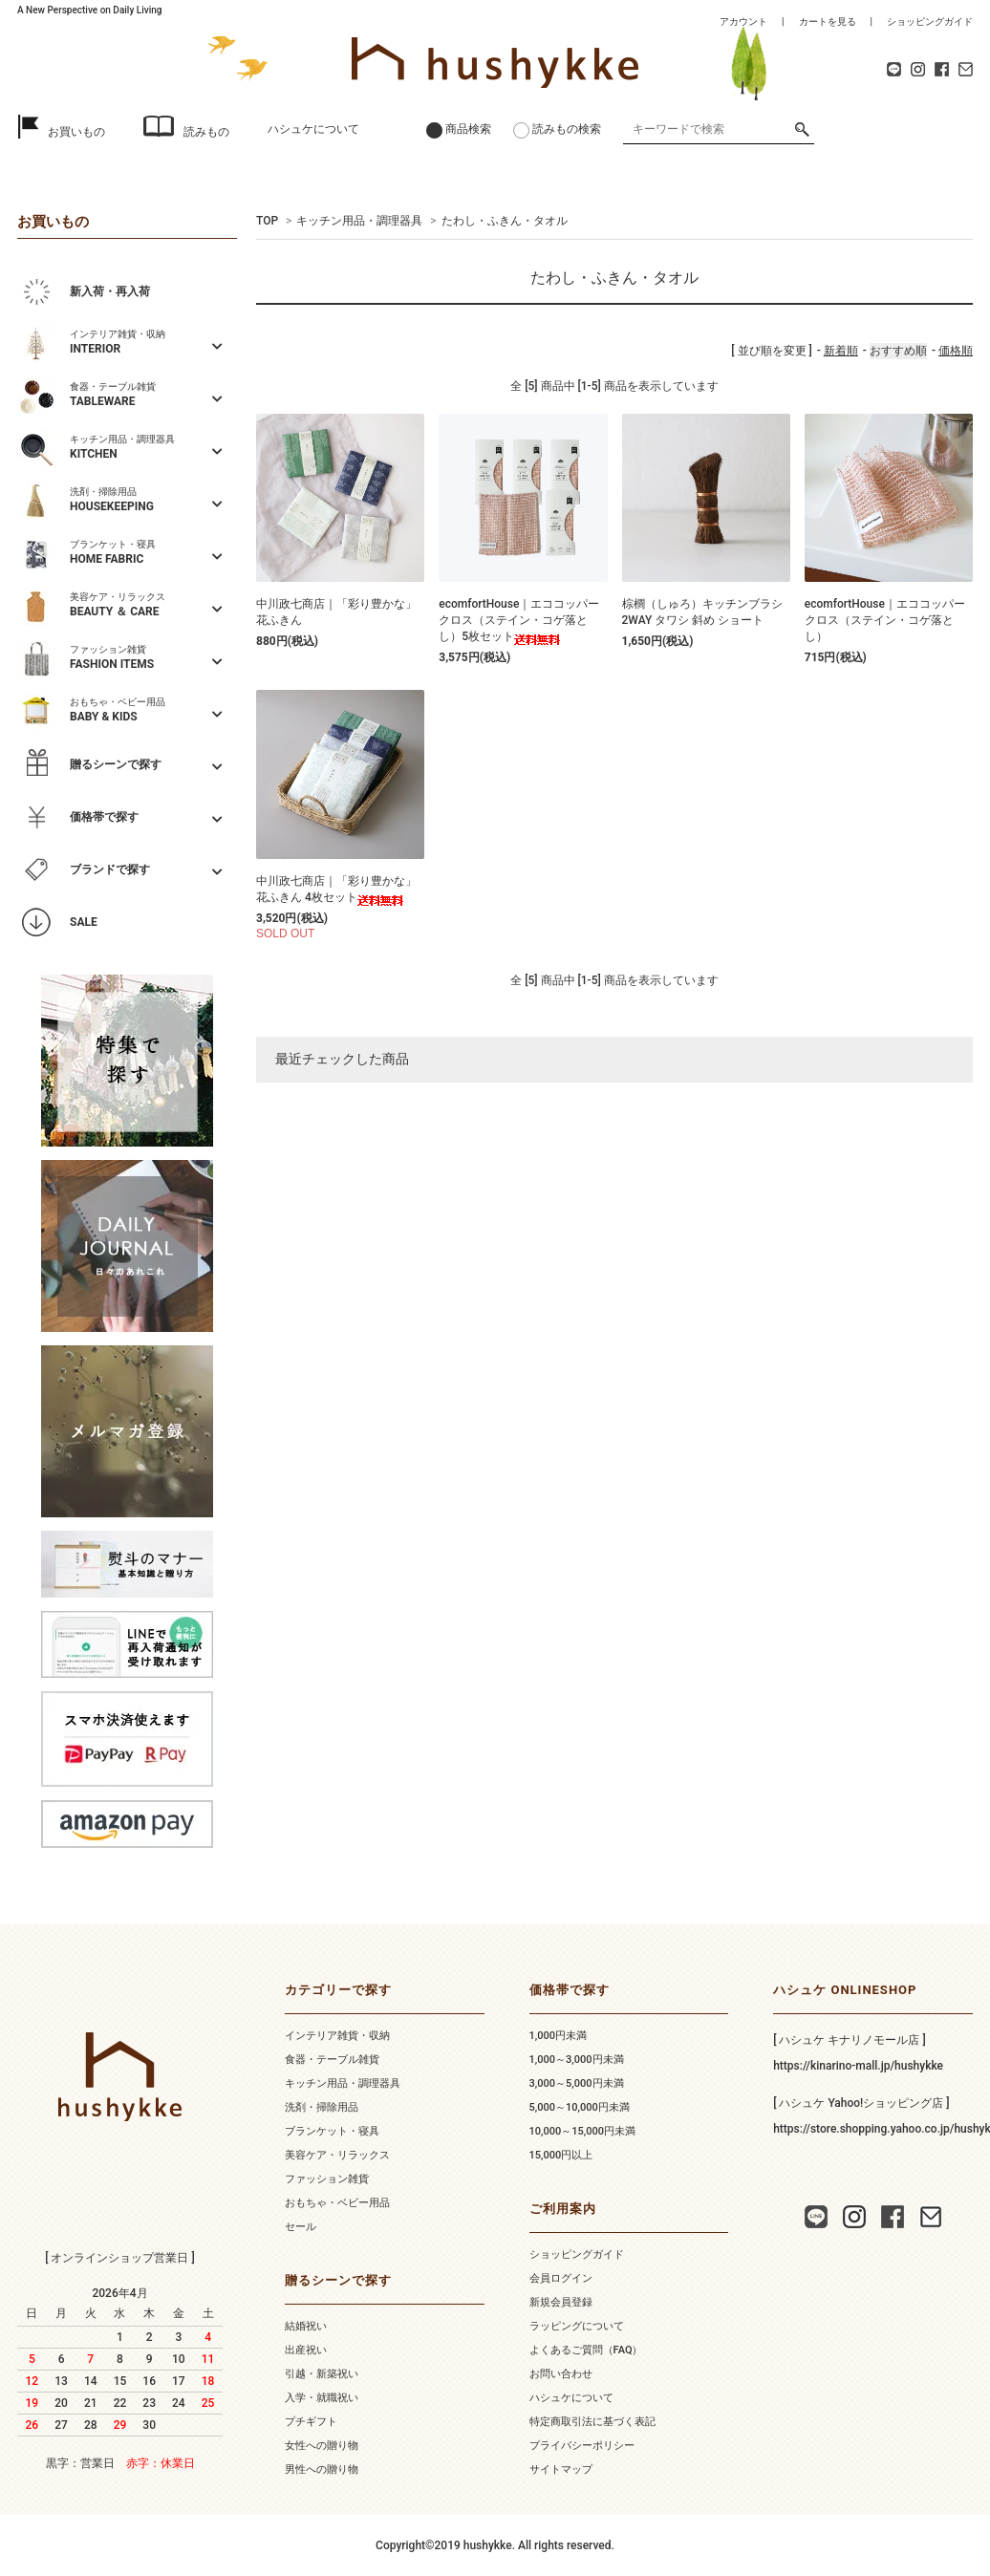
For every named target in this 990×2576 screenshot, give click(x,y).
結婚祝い (306, 2326)
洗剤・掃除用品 (321, 2107)
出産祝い (306, 2350)
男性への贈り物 (321, 2469)
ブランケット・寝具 (332, 2131)
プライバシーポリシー (582, 2445)
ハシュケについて (313, 129)
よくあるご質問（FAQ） (586, 2350)
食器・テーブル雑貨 (332, 2059)
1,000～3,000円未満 (576, 2059)
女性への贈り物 (321, 2445)
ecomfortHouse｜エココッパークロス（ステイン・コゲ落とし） (885, 620)
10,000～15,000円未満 (582, 2131)
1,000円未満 (558, 2035)
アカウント (743, 21)
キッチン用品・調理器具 (359, 220)
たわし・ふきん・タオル (504, 220)
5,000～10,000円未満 (579, 2107)
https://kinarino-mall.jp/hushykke (858, 2065)
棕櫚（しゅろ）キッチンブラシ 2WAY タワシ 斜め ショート (702, 612)
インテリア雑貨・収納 (337, 2035)
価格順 (955, 350)
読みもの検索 (566, 129)
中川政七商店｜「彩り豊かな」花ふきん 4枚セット (336, 890)
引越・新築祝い (321, 2374)
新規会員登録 (560, 2302)
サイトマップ (560, 2469)
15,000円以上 (561, 2155)
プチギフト (311, 2421)
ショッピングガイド (930, 21)
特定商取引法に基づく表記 (592, 2421)
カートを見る (827, 21)
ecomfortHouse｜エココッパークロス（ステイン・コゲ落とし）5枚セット (519, 621)
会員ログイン (560, 2278)
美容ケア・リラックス (337, 2155)
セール (300, 2227)
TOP (267, 220)
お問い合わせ (560, 2374)
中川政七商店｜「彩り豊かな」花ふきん (336, 612)
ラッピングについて (576, 2326)
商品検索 (468, 129)
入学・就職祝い (321, 2398)
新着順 (841, 350)
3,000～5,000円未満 (576, 2083)
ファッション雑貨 (327, 2179)
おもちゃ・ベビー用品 (337, 2203)
